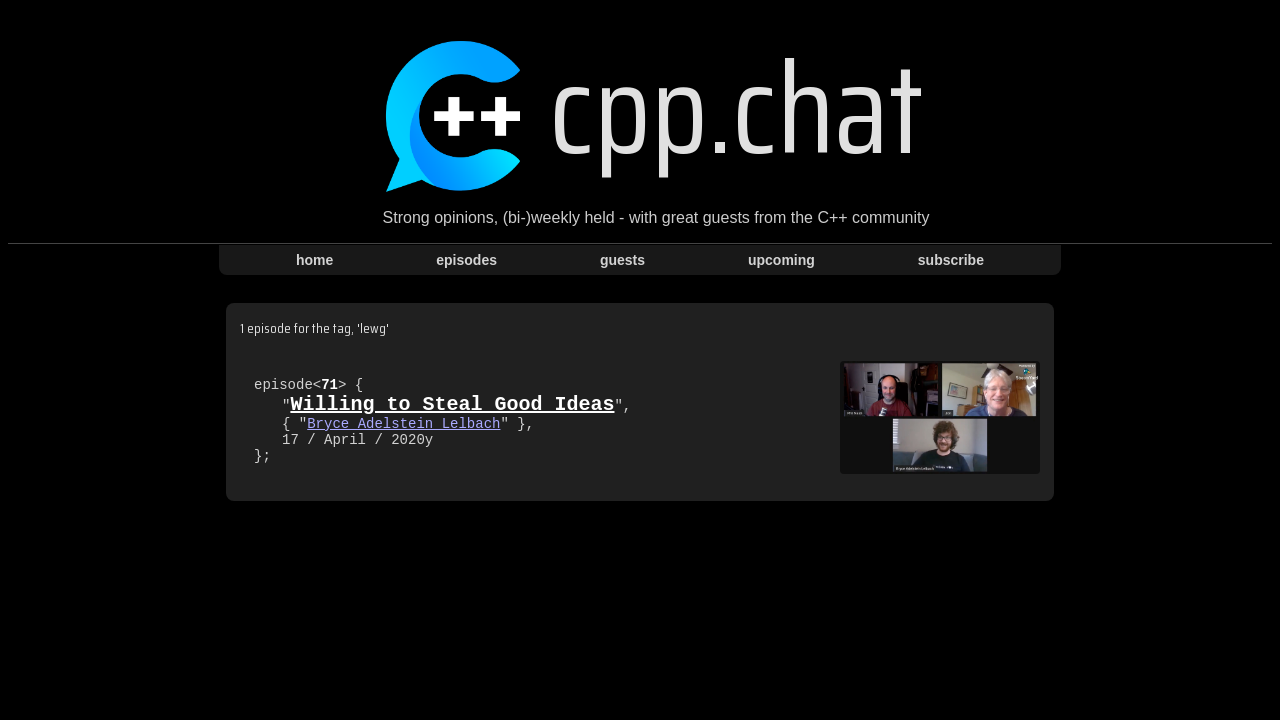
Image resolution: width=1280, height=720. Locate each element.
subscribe (951, 260)
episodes (466, 260)
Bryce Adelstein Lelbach (403, 424)
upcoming (781, 260)
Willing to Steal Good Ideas (452, 401)
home (314, 260)
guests (622, 260)
